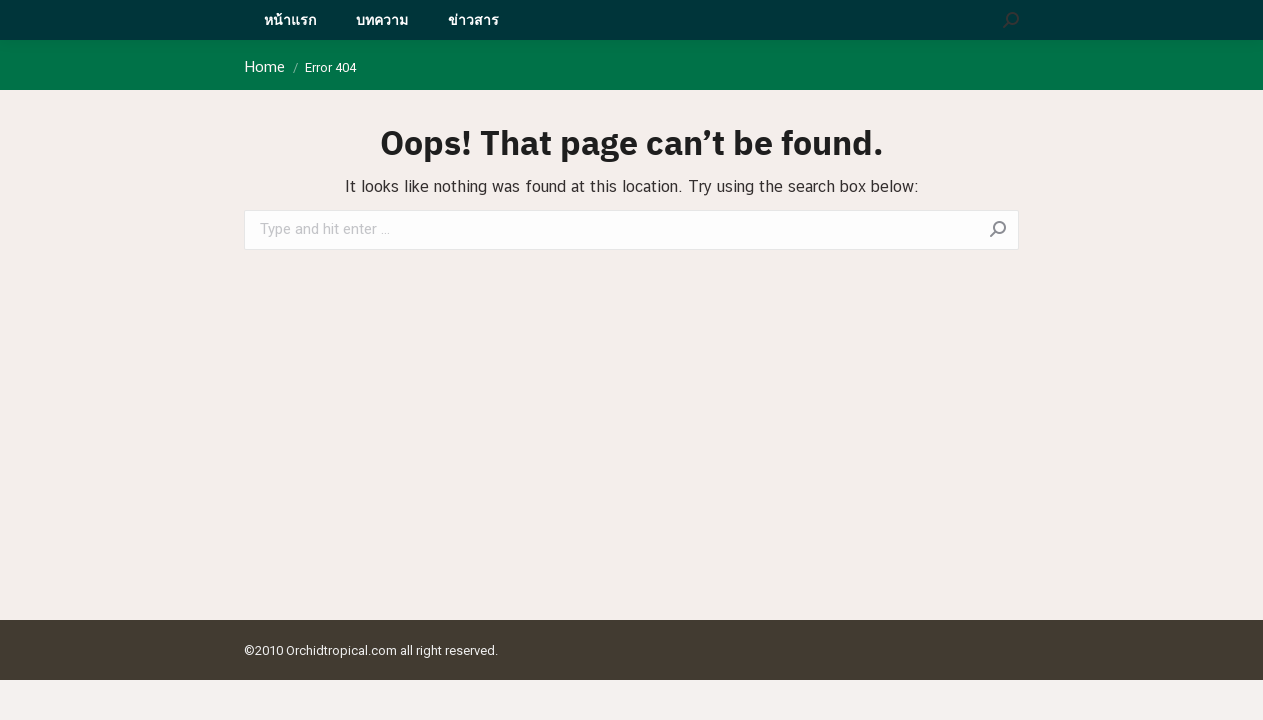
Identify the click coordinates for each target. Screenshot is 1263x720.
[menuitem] (290, 20)
